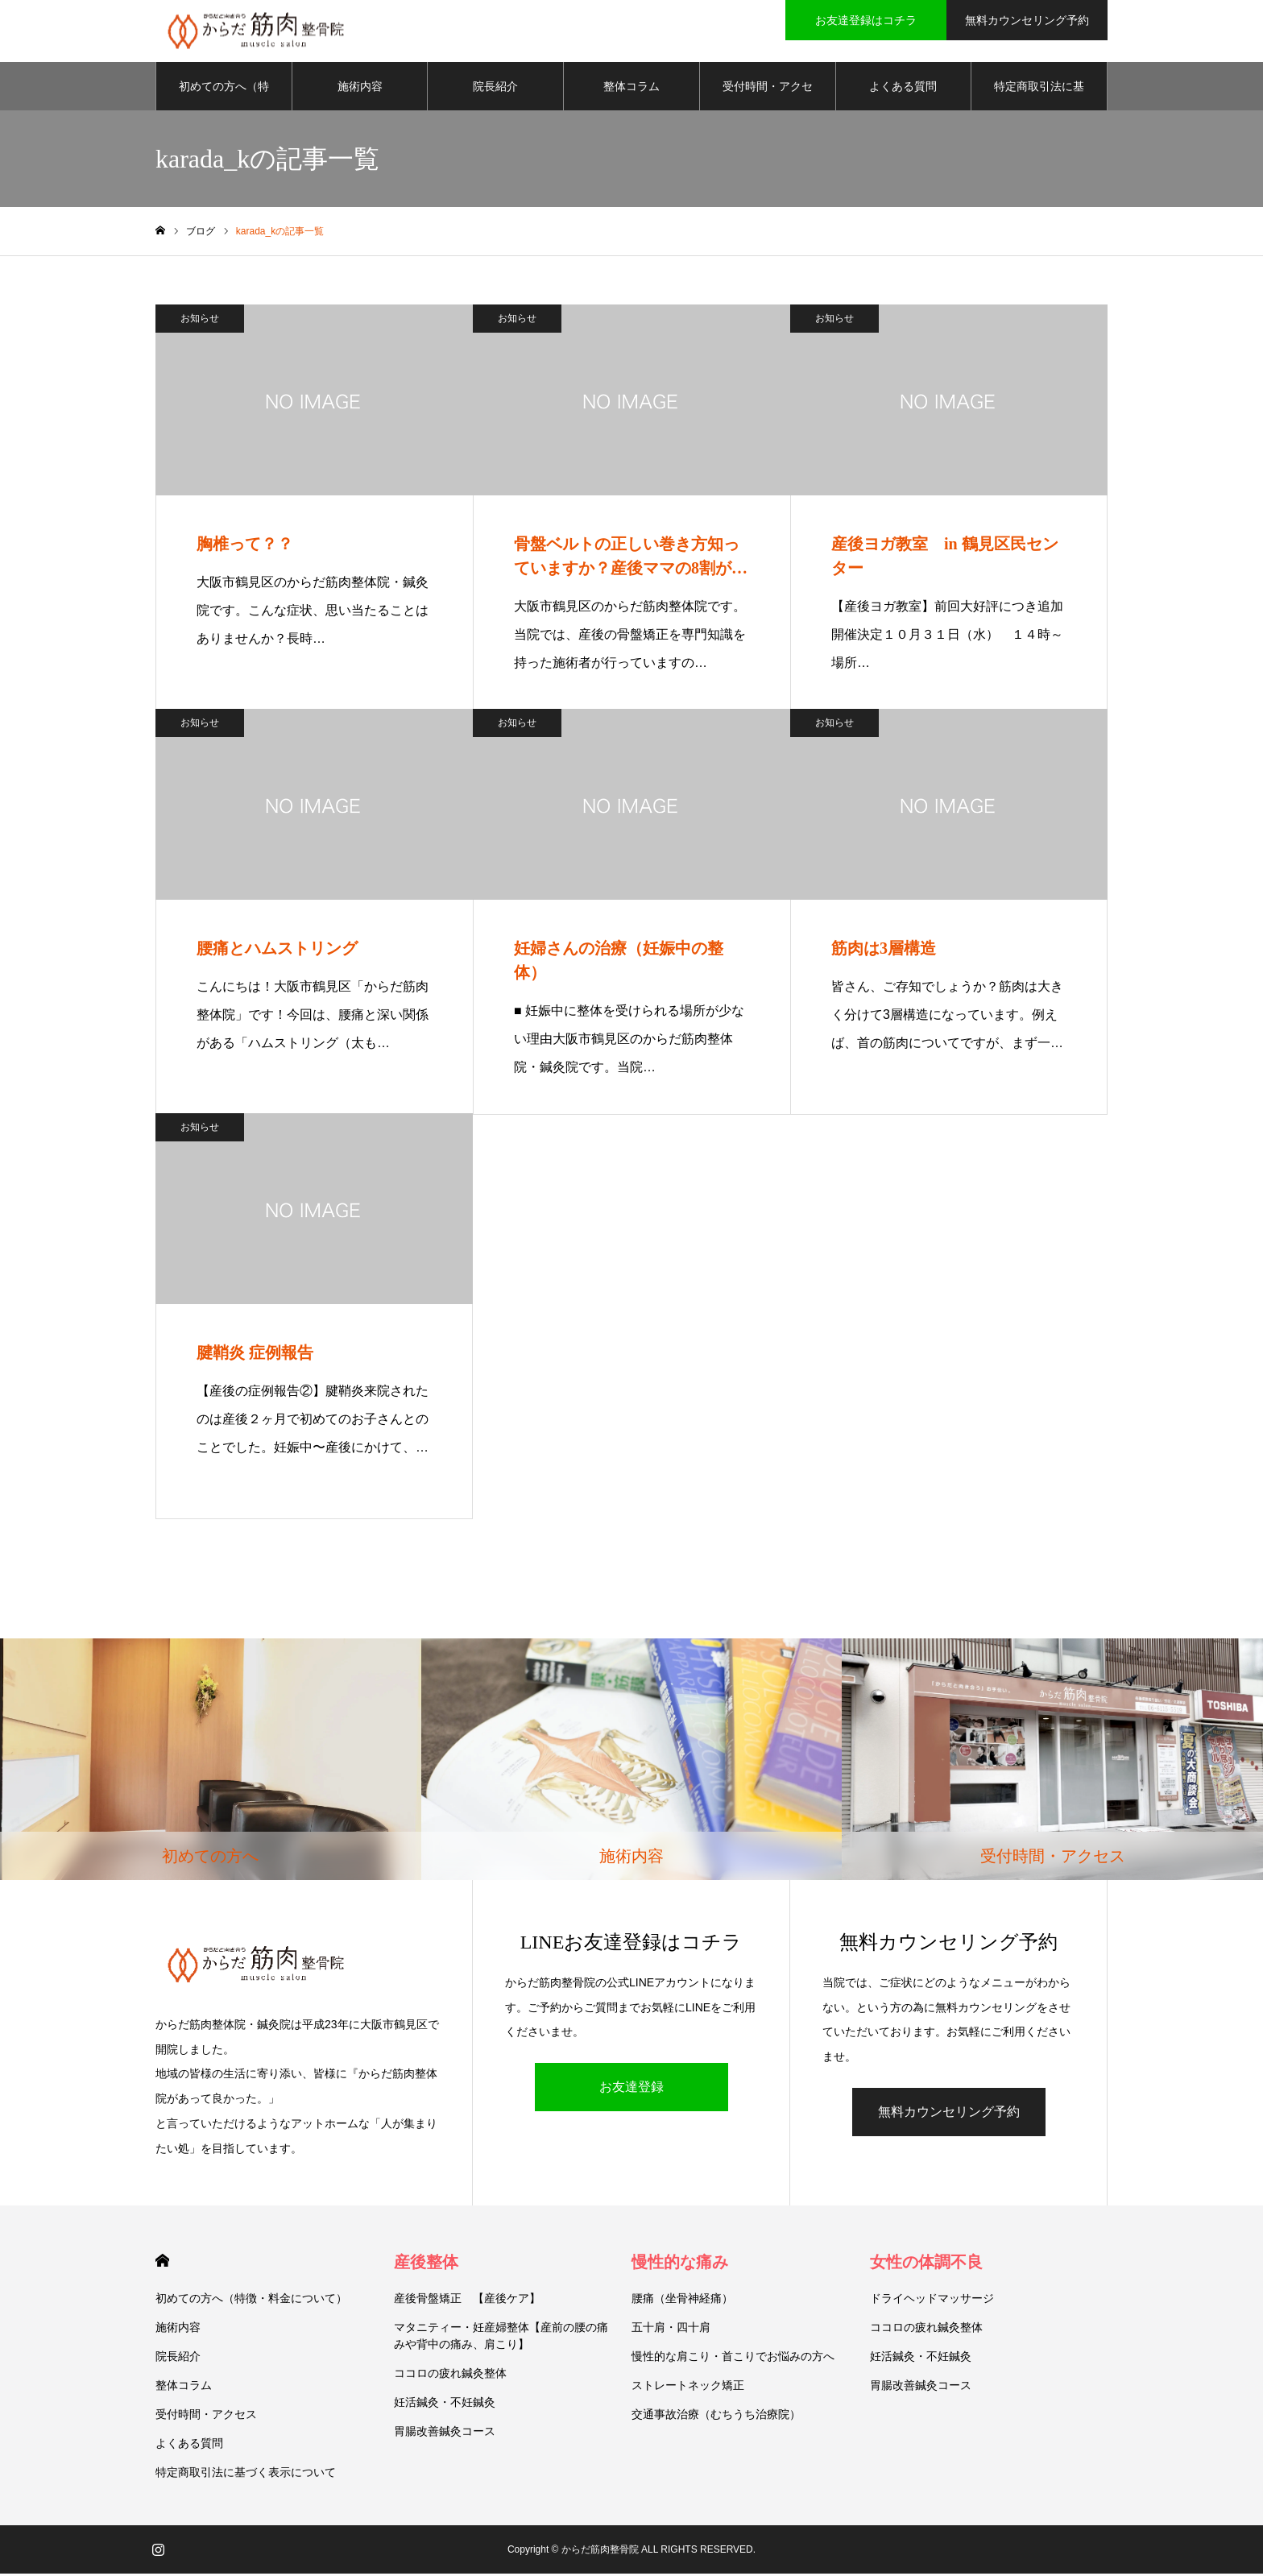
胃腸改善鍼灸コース (444, 2433)
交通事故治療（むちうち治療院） (716, 2416)
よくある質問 (903, 88)
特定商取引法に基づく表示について (1039, 97)
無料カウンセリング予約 (949, 2114)
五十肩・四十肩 (671, 2329)
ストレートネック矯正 (688, 2387)
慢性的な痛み (680, 2264)
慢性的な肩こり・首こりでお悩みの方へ (733, 2358)
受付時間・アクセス (768, 97)
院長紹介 (495, 88)
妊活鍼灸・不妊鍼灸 (444, 2404)
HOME (162, 2263)
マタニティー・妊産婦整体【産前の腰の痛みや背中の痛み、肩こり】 (501, 2338)
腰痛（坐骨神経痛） (682, 2300)
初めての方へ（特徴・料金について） (224, 97)
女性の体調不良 (926, 2264)
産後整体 (426, 2264)
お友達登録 (631, 2089)
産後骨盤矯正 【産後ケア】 (467, 2300)
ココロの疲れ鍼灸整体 (450, 2375)
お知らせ (199, 320)
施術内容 (360, 88)
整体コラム (631, 88)
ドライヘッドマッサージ (932, 2300)
